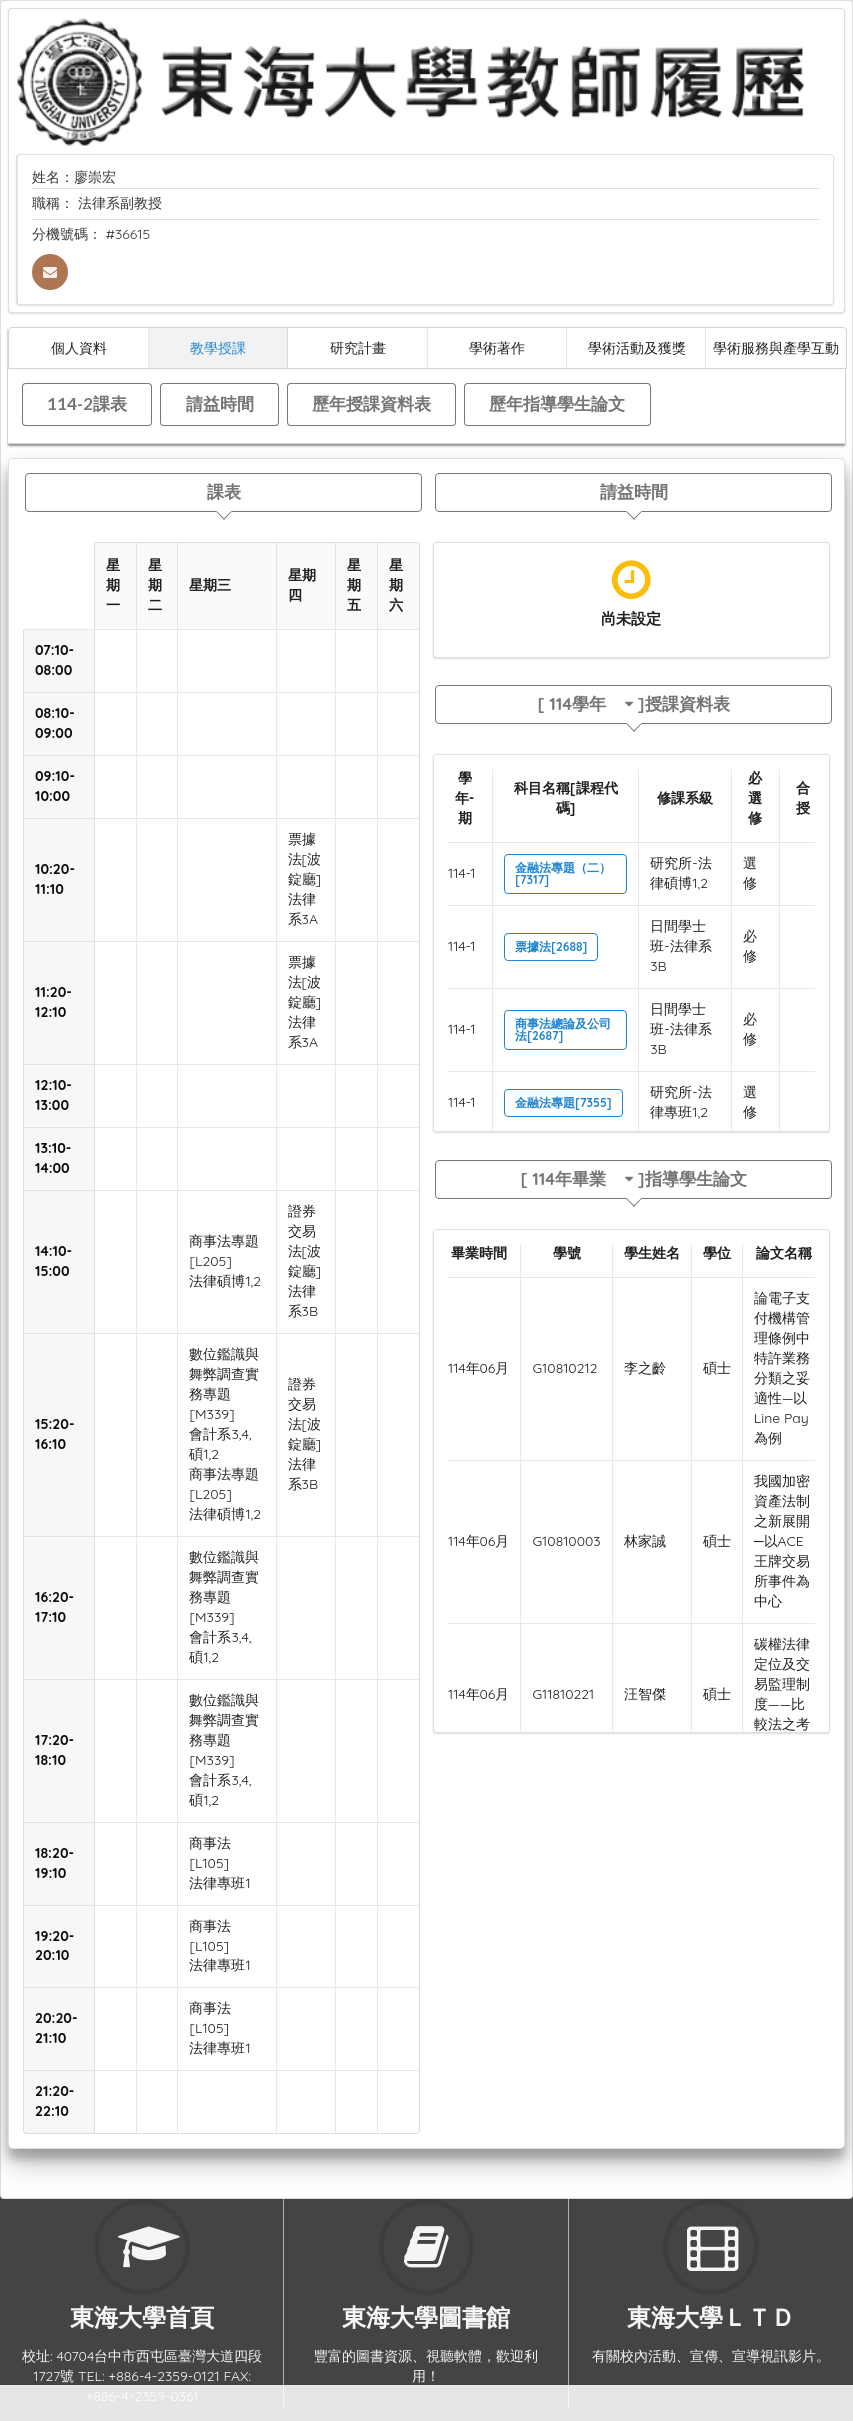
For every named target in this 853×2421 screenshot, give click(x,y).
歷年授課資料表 (371, 403)
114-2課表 (87, 403)
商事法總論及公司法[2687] (563, 1029)
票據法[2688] (551, 946)
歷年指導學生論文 (557, 403)
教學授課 (218, 347)
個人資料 (79, 347)
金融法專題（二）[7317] (563, 873)
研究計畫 (358, 347)
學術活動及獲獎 (637, 347)
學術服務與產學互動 (776, 347)
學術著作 (497, 347)
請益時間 (220, 403)
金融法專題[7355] (563, 1102)
